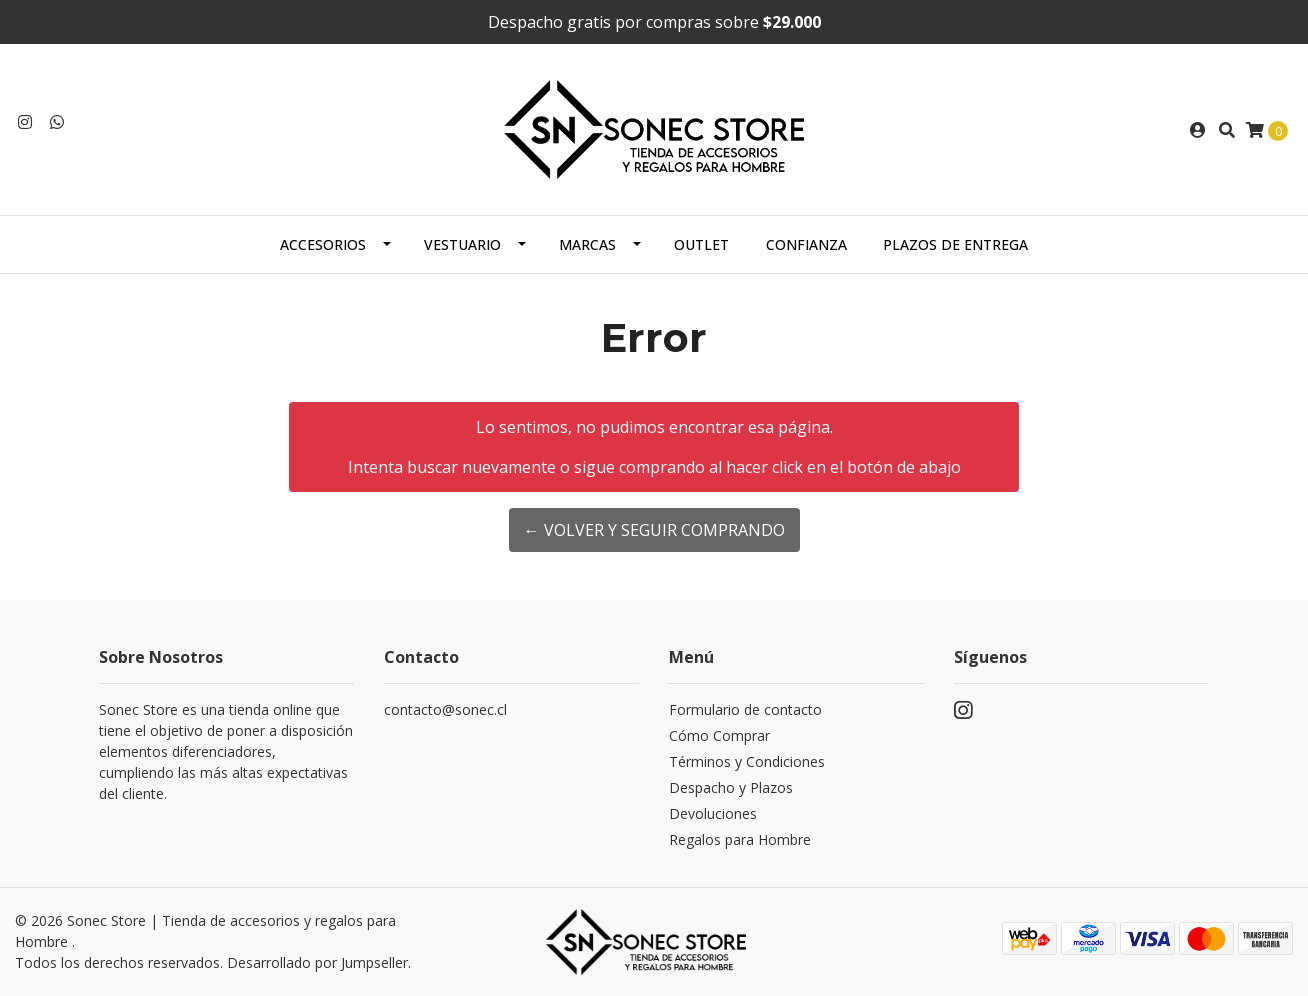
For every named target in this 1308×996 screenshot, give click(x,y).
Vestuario (462, 244)
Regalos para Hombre (740, 839)
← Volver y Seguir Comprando (654, 530)
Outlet (701, 244)
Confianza (806, 244)
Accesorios (323, 244)
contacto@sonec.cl (445, 709)
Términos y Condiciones (747, 761)
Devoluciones (713, 813)
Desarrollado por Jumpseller (317, 962)
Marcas (587, 244)
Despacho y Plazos (731, 787)
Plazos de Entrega (955, 244)
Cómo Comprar (719, 735)
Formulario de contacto (745, 709)
